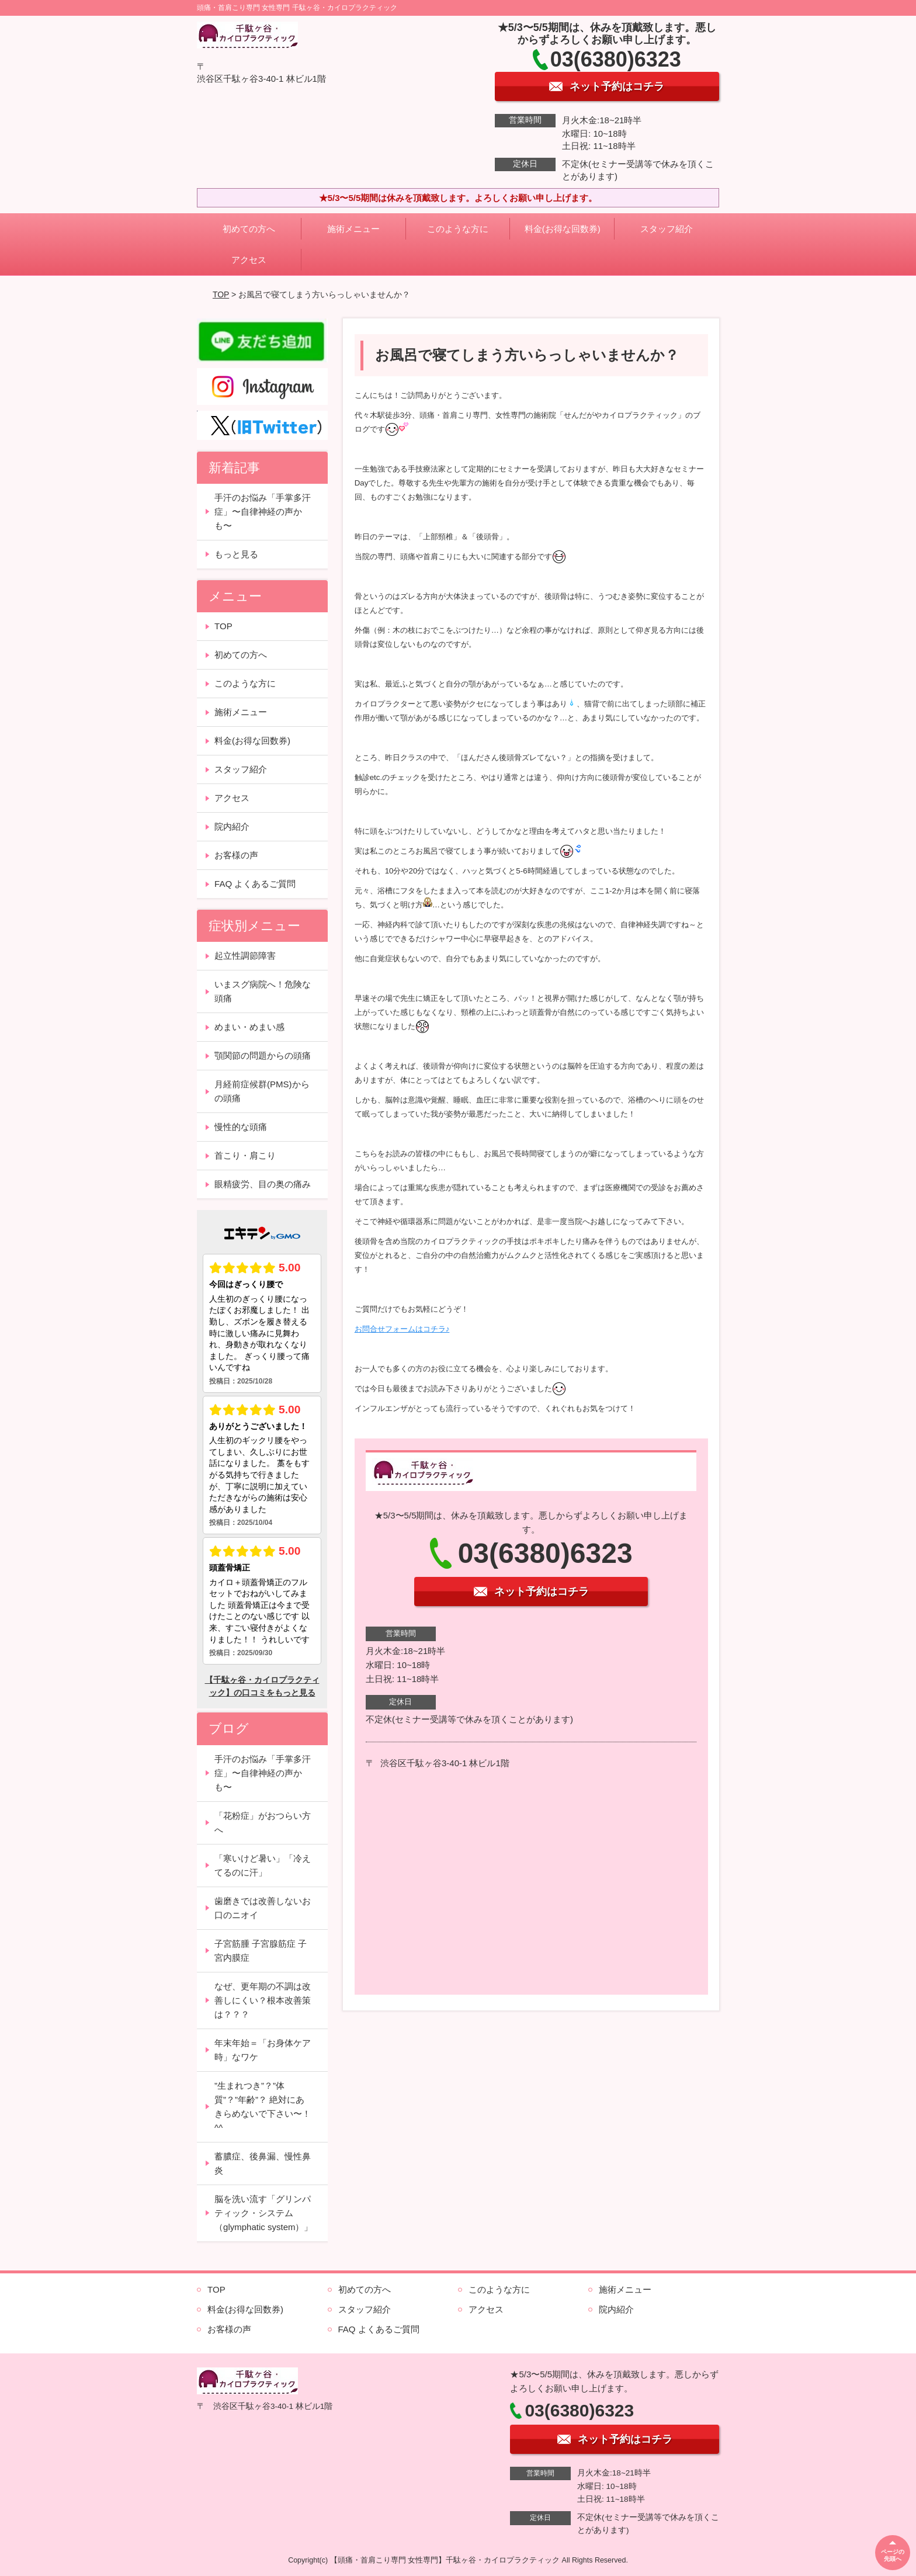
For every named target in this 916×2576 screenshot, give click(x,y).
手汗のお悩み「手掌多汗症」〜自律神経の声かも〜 (262, 512)
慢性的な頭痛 (240, 1127)
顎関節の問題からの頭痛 (262, 1055)
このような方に (457, 229)
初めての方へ (249, 229)
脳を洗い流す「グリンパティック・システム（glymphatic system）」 (263, 2213)
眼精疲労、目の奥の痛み (262, 1184)
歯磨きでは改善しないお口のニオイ (262, 1908)
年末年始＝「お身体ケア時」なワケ (262, 2050)
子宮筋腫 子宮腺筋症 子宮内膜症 (260, 1951)
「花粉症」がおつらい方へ (262, 1823)
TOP (221, 294)
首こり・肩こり (245, 1155)
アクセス (248, 260)
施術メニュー (353, 229)
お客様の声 (236, 855)
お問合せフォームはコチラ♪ (402, 1329)
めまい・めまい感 (249, 1027)
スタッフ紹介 (666, 229)
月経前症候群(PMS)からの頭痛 (262, 1091)
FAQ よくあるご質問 (255, 884)
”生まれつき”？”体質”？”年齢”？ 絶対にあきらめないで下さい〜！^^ (262, 2107)
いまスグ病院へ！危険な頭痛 (262, 991)
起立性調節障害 (245, 956)
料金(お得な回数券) (563, 229)
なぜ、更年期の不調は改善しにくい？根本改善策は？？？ (262, 2000)
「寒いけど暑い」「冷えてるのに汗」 (262, 1865)
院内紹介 (231, 826)
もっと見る (236, 554)
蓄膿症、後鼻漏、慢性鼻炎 (262, 2163)
